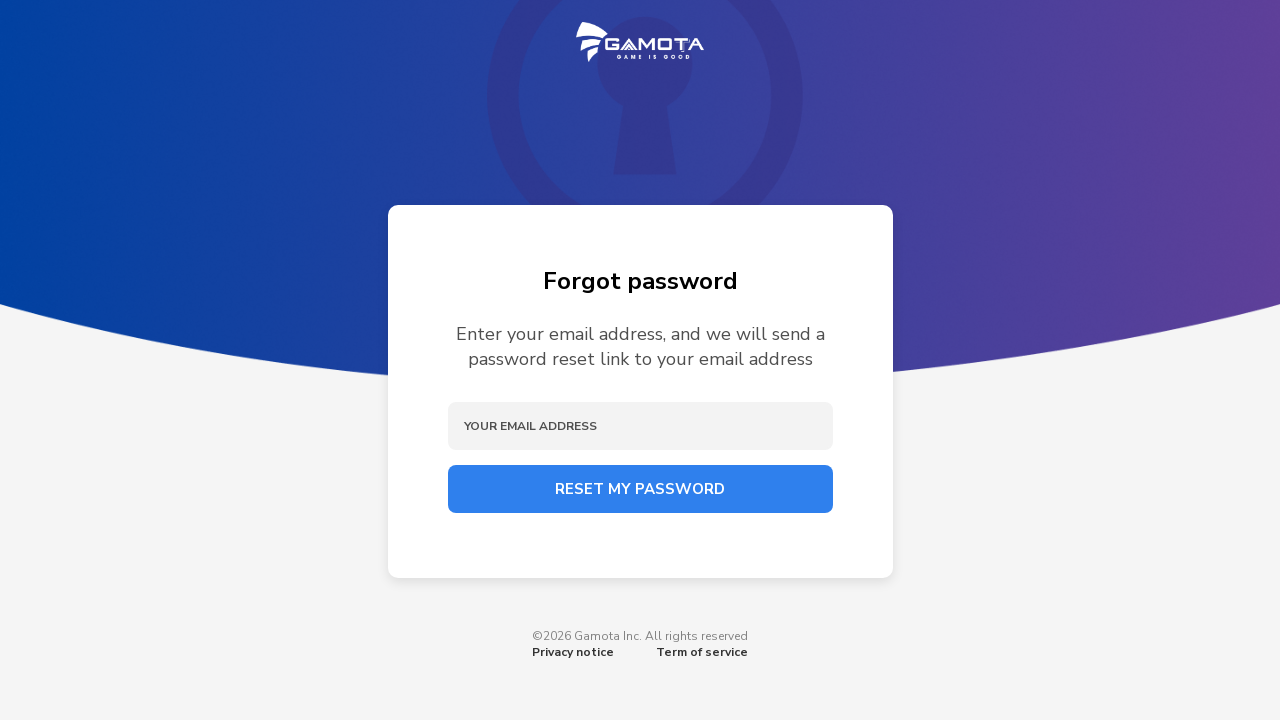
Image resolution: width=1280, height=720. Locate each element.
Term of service (702, 652)
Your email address (530, 426)
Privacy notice (573, 652)
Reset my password (640, 489)
